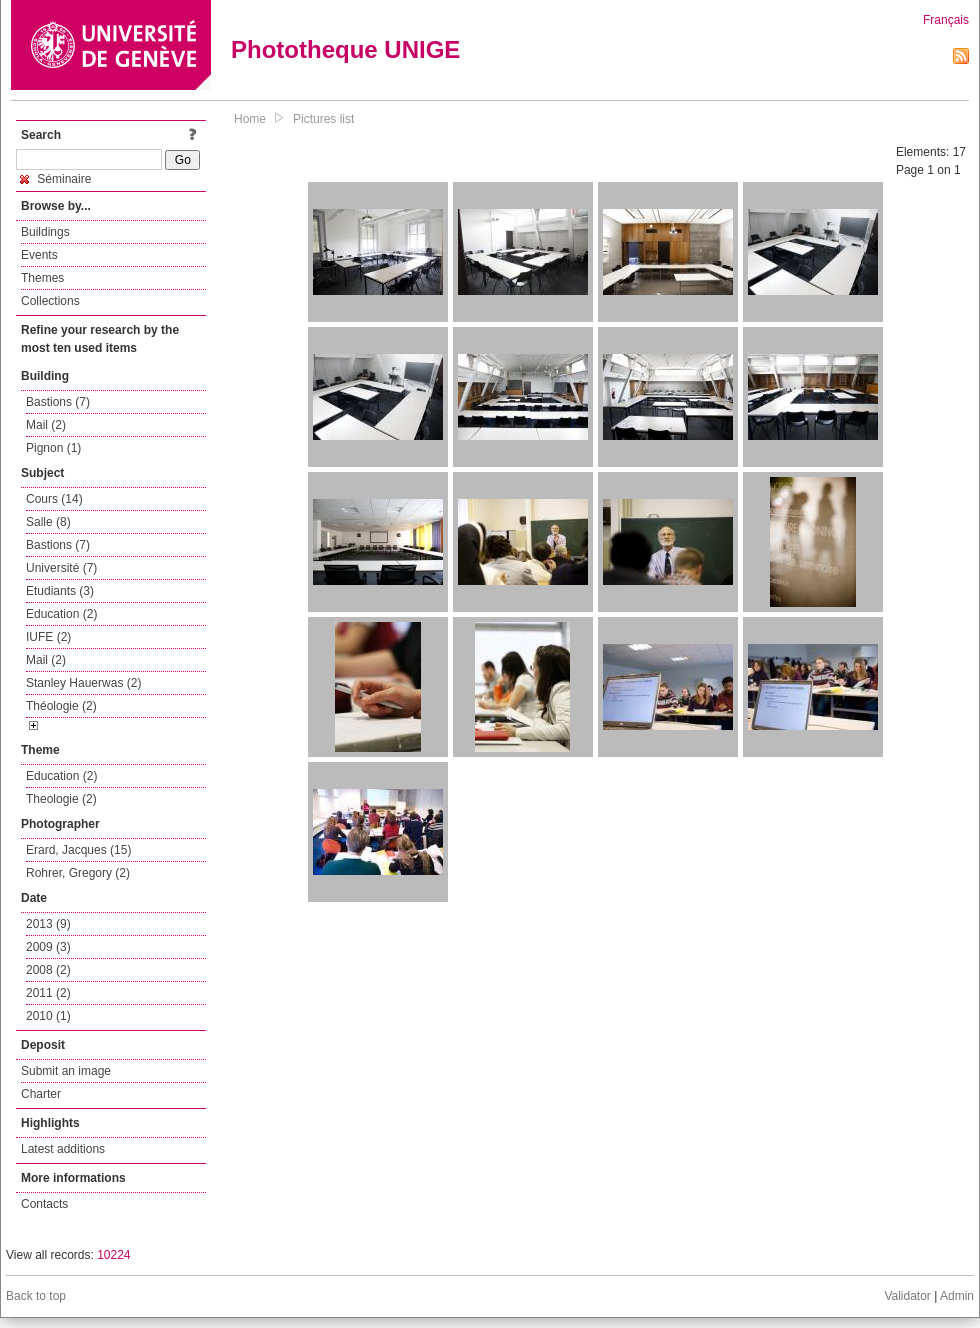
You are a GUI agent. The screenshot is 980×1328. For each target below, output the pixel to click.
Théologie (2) (61, 706)
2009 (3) (48, 947)
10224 (113, 1255)
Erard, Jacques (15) (78, 850)
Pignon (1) (53, 448)
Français (946, 20)
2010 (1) (48, 1016)
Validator (907, 1296)
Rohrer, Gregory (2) (78, 873)
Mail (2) (46, 425)
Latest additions (63, 1149)
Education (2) (61, 614)
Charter (41, 1094)
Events (39, 255)
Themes (42, 278)
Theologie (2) (61, 799)
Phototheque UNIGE (345, 49)
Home (250, 119)
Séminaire (55, 179)
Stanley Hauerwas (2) (83, 683)
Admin (957, 1296)
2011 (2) (48, 993)
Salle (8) (48, 522)
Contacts (44, 1204)
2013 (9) (48, 924)
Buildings (45, 232)
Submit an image (66, 1071)
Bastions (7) (58, 402)
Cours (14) (54, 499)
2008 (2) (48, 970)
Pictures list (323, 119)
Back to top (36, 1296)
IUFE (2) (48, 637)
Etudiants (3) (60, 591)
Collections (50, 301)
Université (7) (61, 568)
